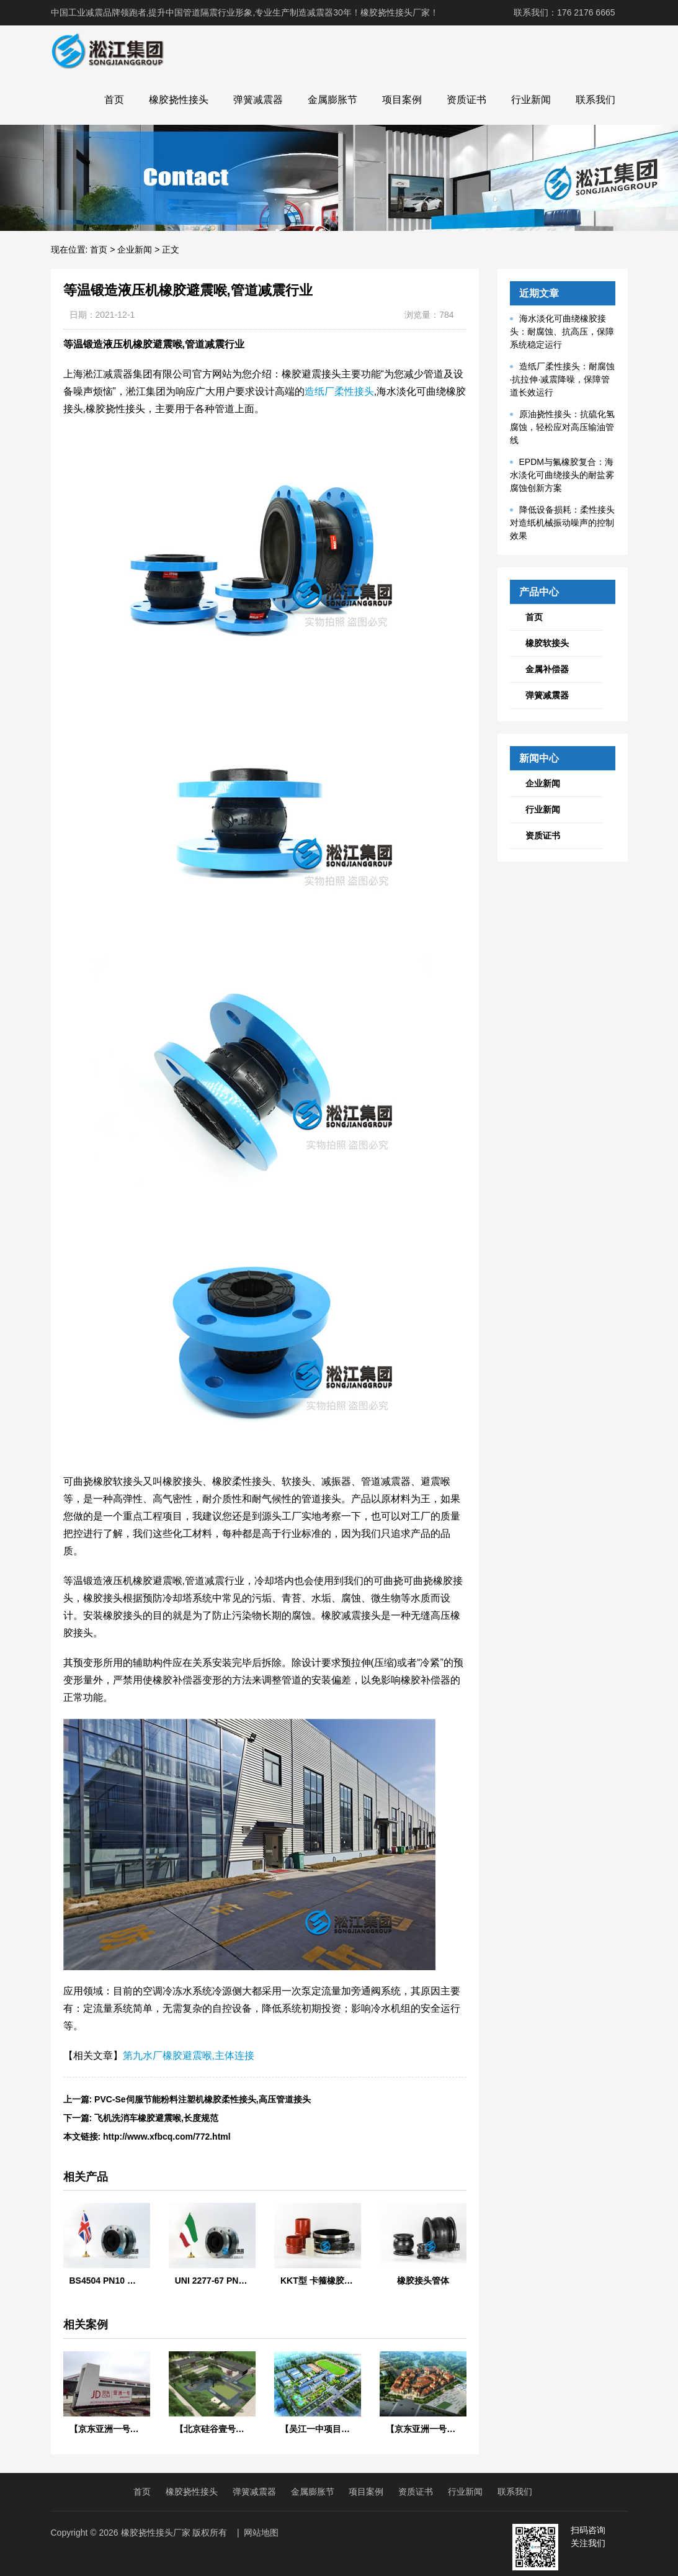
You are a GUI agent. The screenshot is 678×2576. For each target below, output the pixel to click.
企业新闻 (134, 249)
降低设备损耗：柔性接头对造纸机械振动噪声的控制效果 (562, 523)
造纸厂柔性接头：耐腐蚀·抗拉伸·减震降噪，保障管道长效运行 (562, 379)
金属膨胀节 (332, 99)
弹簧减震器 (258, 99)
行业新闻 (531, 99)
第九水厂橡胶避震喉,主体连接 (188, 2055)
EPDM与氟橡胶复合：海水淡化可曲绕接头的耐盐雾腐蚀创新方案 (562, 475)
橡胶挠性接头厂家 (155, 2533)
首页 (114, 99)
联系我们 (595, 99)
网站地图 (261, 2533)
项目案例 (402, 99)
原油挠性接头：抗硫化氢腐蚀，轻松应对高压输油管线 (562, 427)
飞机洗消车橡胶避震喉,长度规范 (156, 2118)
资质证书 (466, 99)
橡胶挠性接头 (178, 99)
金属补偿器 (547, 669)
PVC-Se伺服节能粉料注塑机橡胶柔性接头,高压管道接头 (202, 2099)
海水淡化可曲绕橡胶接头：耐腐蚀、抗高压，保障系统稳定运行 (562, 331)
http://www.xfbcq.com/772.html (167, 2136)
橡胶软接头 (547, 643)
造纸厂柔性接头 (339, 391)
